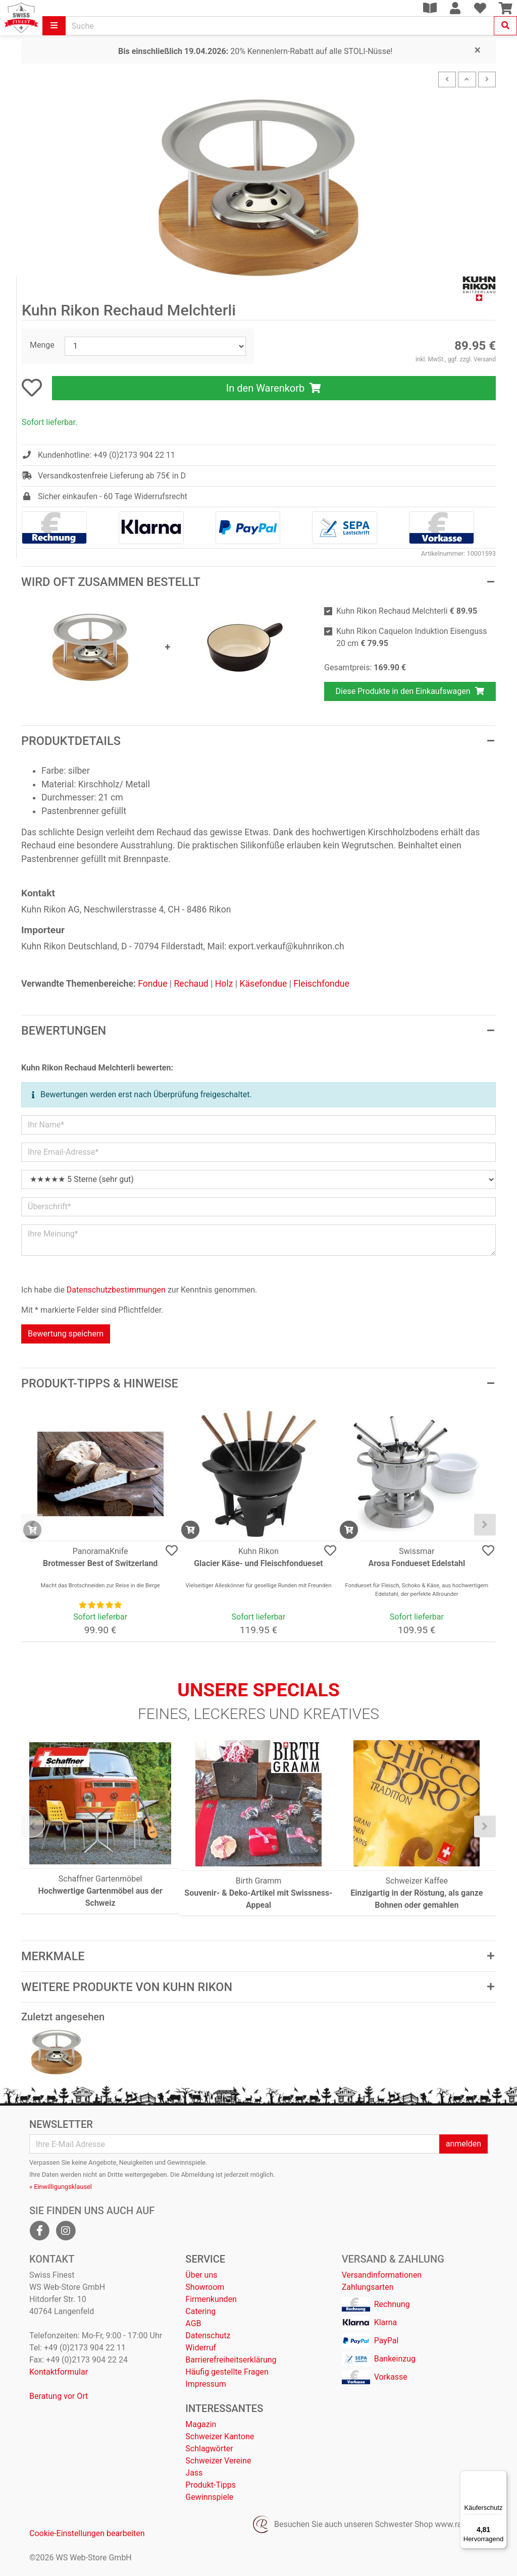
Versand (485, 359)
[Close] (478, 50)
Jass (193, 2473)
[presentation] (32, 1524)
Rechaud (191, 984)
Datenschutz (207, 2335)
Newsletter (61, 2124)
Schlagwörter (209, 2448)
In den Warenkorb (274, 388)
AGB (193, 2323)
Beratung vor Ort (58, 2396)
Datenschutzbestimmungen (116, 1290)
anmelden (463, 2144)
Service (205, 2259)
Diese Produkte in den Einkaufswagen (410, 691)
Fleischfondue (321, 984)
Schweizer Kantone (219, 2436)
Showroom (204, 2287)
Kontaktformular (58, 2372)
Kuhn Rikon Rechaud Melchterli (406, 611)
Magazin (200, 2424)
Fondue (152, 984)
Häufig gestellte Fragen (226, 2372)
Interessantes (224, 2408)
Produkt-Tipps (210, 2485)
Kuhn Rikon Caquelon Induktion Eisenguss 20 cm (411, 637)
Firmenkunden (211, 2299)
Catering (200, 2311)
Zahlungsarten (368, 2287)
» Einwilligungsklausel (60, 2186)
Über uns (201, 2275)
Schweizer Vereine (218, 2460)
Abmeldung (197, 2174)
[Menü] (501, 2477)
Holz (224, 984)
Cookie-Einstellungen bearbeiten (87, 2533)
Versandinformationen (382, 2275)
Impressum (205, 2384)
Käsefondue (263, 984)
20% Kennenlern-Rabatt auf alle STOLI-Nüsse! (255, 51)
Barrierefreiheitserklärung (230, 2360)
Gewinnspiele (209, 2497)
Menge (42, 345)
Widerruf (200, 2347)
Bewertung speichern (66, 1333)
